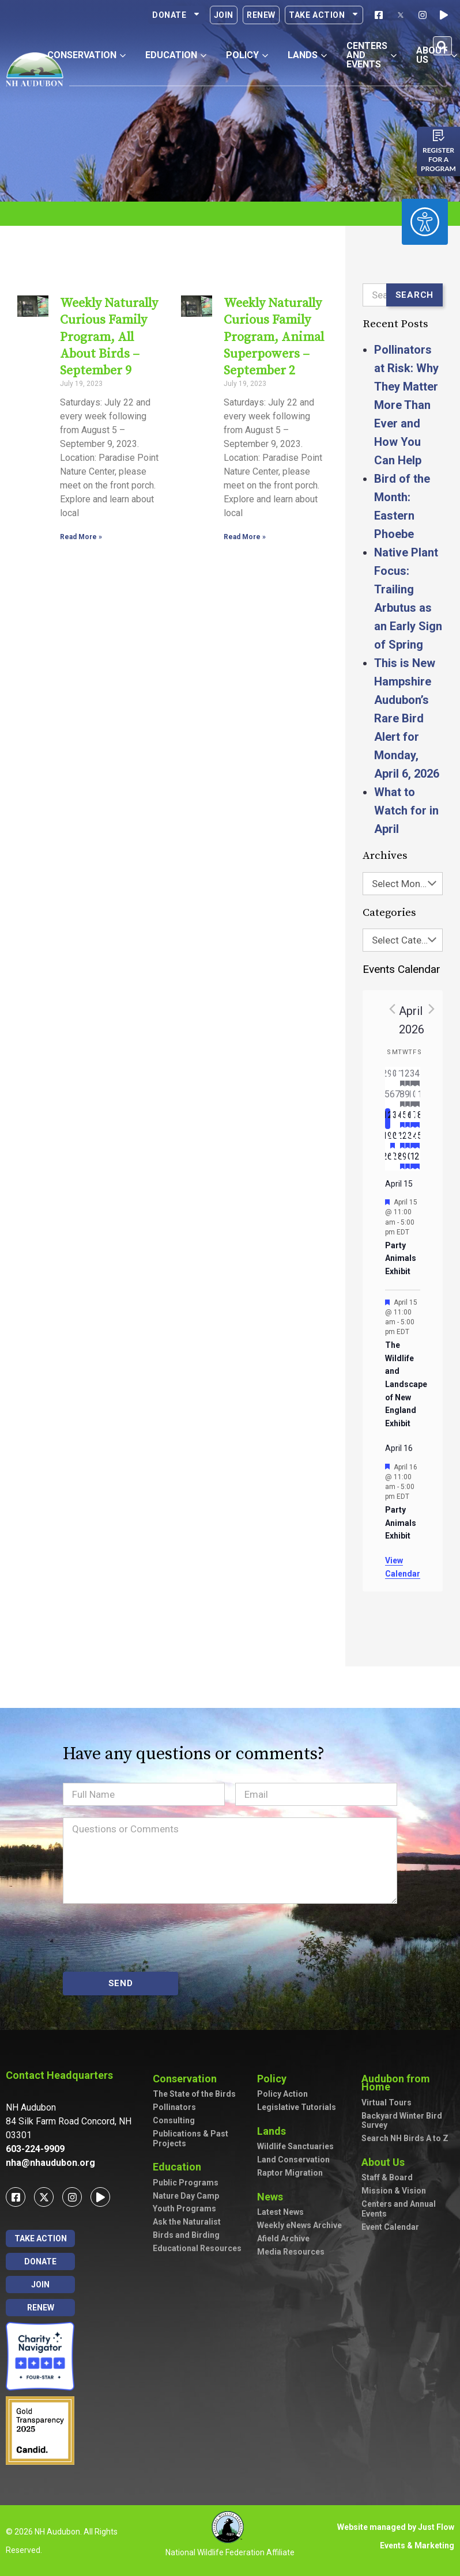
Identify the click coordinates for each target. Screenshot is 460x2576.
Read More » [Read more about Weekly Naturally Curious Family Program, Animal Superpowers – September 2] (243, 537)
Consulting (174, 2120)
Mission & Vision (393, 2190)
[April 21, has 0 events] (397, 1139)
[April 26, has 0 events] (387, 1160)
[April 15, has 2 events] (402, 1118)
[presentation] (150, 1937)
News (273, 2197)
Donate (176, 15)
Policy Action (282, 2093)
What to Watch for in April (406, 810)
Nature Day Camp (186, 2195)
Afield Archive (283, 2238)
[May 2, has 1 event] (417, 1160)
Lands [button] (307, 55)
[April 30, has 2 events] (407, 1160)
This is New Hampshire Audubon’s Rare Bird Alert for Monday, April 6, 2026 (406, 718)
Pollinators (174, 2107)
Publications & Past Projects (190, 2138)
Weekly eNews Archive (299, 2225)
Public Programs (185, 2182)
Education (180, 2167)
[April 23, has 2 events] (407, 1139)
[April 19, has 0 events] (387, 1139)
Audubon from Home (407, 2083)
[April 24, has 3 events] (412, 1139)
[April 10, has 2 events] (412, 1098)
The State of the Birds (194, 2093)
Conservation (188, 2079)
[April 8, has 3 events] (402, 1098)
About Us (385, 2162)
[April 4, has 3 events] (417, 1077)
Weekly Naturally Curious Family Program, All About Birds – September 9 (107, 337)
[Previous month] (392, 1009)
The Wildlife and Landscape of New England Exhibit (406, 1384)
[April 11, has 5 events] (417, 1098)
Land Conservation (293, 2159)
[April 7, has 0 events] (397, 1098)
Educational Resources (197, 2248)
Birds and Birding (186, 2235)
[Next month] (431, 1009)
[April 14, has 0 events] (397, 1118)
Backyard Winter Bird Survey (401, 2120)
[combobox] (403, 883)
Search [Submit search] (414, 295)
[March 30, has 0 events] (392, 1077)
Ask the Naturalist (187, 2221)
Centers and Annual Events (398, 2208)
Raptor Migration (290, 2172)
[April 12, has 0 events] (387, 1118)
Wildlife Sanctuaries (295, 2146)
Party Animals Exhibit (400, 1258)
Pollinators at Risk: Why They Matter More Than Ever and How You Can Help (406, 405)
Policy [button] (247, 55)
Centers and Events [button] (371, 55)
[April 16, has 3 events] (407, 1118)
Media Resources (291, 2251)
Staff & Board (387, 2177)
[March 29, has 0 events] (387, 1077)
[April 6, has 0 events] (392, 1098)
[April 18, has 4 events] (417, 1118)
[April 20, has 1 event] (392, 1139)
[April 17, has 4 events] (412, 1118)
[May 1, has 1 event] (412, 1160)
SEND (120, 1983)
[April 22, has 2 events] (402, 1139)
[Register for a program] (438, 135)
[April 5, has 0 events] (387, 1098)
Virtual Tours (386, 2102)
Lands (274, 2131)
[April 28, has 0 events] (397, 1160)
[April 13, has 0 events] (392, 1118)
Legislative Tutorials (296, 2107)
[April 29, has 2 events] (402, 1160)
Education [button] (175, 55)
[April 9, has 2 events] (407, 1098)
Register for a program (438, 159)
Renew (261, 15)
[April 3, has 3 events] (412, 1077)
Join (223, 15)
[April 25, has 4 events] (417, 1139)
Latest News (280, 2212)
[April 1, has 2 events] (402, 1077)
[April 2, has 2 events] (407, 1077)
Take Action (324, 15)
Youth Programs (184, 2208)
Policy (274, 2079)
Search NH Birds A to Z (404, 2138)
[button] (442, 45)
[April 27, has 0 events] (392, 1160)
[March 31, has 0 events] (397, 1077)
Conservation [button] (86, 55)
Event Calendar (390, 2227)
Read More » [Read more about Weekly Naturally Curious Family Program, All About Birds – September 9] (79, 537)
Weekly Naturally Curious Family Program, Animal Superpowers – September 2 (272, 337)
